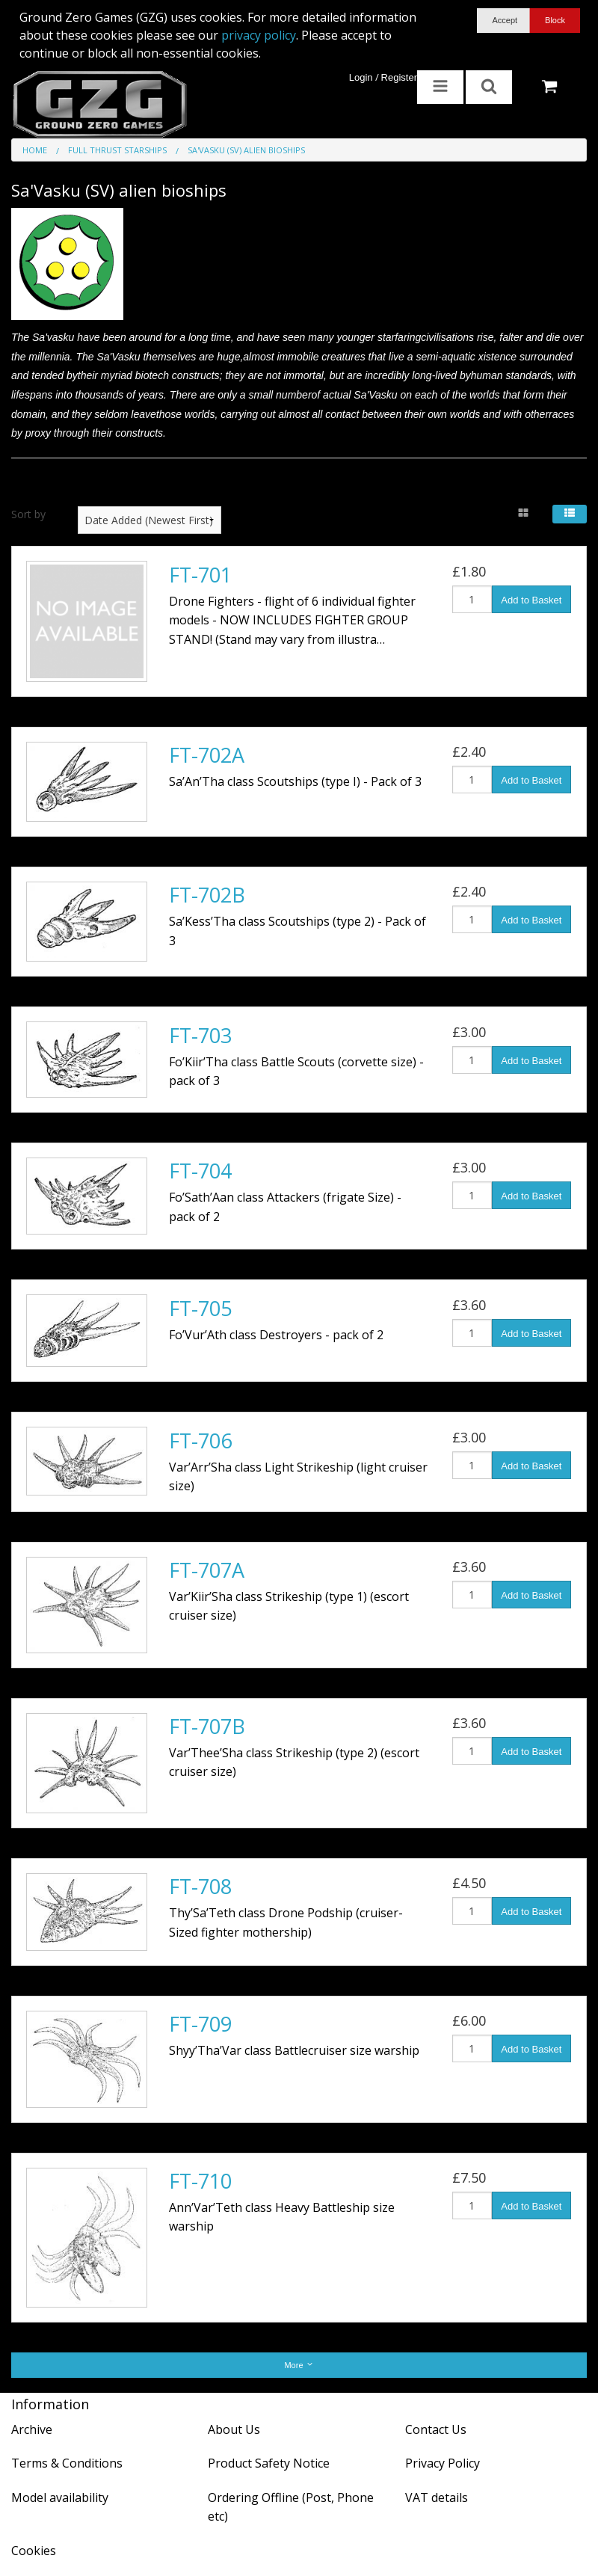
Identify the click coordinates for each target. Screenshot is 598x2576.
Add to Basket (531, 600)
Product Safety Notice (269, 2463)
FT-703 (200, 1035)
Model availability (59, 2497)
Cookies (33, 2550)
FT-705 (200, 1308)
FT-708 (200, 1886)
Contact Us (435, 2429)
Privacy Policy (442, 2463)
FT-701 (200, 574)
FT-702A (206, 755)
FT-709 (200, 2024)
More (298, 2365)
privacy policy (258, 35)
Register (399, 77)
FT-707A (206, 1570)
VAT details (436, 2497)
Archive (31, 2429)
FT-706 (200, 1440)
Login (361, 77)
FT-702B (207, 895)
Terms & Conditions (67, 2463)
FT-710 (200, 2181)
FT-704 (200, 1170)
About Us (234, 2429)
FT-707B (207, 1726)
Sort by (28, 514)
